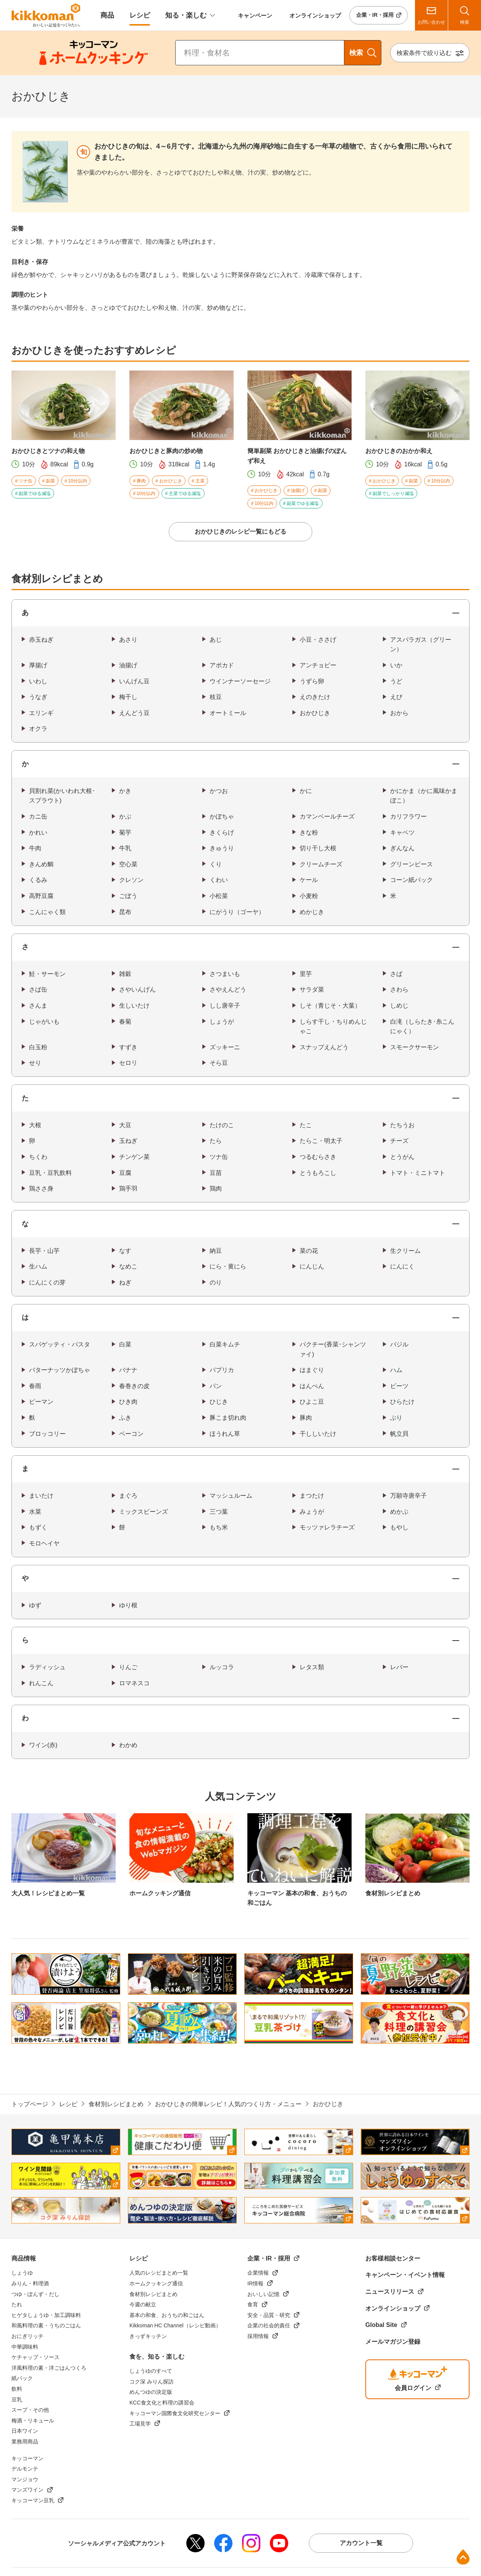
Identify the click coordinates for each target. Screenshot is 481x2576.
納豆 (216, 1251)
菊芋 (125, 832)
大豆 (125, 1125)
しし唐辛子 (225, 1005)
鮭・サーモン (47, 974)
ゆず (35, 1605)
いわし (38, 681)
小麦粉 (309, 896)
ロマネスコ (134, 1683)
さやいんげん (137, 989)
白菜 (125, 1344)
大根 (35, 1125)
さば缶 (38, 989)
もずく (38, 1527)
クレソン (131, 880)
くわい (219, 880)
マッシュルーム (231, 1495)
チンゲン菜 (134, 1157)
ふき (125, 1417)
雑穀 (125, 974)
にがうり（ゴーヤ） (237, 912)
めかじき (312, 912)
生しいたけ (134, 1005)
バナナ (128, 1370)
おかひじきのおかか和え (399, 451)
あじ (216, 639)
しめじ (399, 1005)
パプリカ (222, 1370)
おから (399, 713)
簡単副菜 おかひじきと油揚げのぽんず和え (297, 456)
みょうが (312, 1511)
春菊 (125, 1021)
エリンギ (41, 713)
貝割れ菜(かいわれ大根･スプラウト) (62, 796)
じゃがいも (44, 1021)
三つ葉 (219, 1511)
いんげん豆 (134, 681)
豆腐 (125, 1173)
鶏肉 (216, 1188)
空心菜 (128, 864)
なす (125, 1251)
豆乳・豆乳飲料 (50, 1173)
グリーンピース (411, 864)
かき (125, 791)
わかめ (128, 1745)
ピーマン (41, 1401)
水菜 (35, 1511)
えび (396, 697)
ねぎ (125, 1282)
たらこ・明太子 (321, 1141)
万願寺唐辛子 (408, 1495)
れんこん (41, 1683)
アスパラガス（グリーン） (420, 644)
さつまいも (225, 974)
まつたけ (312, 1495)
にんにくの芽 (47, 1282)
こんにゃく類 (47, 912)
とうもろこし (318, 1173)
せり (35, 1063)
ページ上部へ (463, 2557)
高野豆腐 (41, 896)
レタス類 (312, 1667)
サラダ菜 (312, 989)
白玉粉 (38, 1047)
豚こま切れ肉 (228, 1417)
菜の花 (309, 1251)
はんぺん (312, 1386)
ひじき (219, 1401)
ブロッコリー (47, 1433)
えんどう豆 (134, 713)
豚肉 (306, 1417)
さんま (38, 1005)
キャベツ (402, 832)
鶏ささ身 (41, 1188)
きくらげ (222, 832)
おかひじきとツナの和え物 (48, 451)
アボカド (222, 665)
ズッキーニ (225, 1047)
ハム (396, 1370)
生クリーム (405, 1251)
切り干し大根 (318, 848)
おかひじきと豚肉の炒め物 (166, 451)
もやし (399, 1527)
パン (216, 1386)
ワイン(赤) (43, 1745)
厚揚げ (38, 665)
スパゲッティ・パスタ (59, 1344)
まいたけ (41, 1495)
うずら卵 (312, 681)
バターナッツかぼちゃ (59, 1370)
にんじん (312, 1266)
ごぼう (128, 896)
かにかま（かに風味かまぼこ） (423, 796)
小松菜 (219, 896)
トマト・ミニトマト (417, 1173)
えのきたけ (315, 697)
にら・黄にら (228, 1266)
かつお (219, 791)
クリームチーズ (321, 864)
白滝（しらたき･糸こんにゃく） (422, 1026)
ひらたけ (402, 1401)
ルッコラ (222, 1667)
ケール (309, 880)
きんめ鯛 (41, 864)
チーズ (399, 1141)
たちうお (402, 1125)
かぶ (125, 816)
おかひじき (315, 713)
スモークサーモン (414, 1047)
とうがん (402, 1157)
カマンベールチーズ (327, 816)
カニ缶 (38, 816)
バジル (399, 1344)
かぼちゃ (222, 816)
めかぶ (399, 1511)
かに (306, 791)
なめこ (128, 1266)
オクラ (38, 728)
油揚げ (128, 665)
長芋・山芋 (44, 1251)
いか (396, 665)
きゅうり (222, 848)
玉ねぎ (128, 1141)
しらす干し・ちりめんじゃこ (333, 1026)
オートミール (228, 713)
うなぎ (38, 697)
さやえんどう (228, 989)
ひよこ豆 (312, 1401)
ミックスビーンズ (143, 1511)
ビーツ (399, 1386)
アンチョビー (318, 665)
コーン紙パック (411, 880)
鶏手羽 (128, 1188)
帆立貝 (399, 1433)
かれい (38, 832)
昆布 (125, 912)
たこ (306, 1125)
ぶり (396, 1417)
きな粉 (309, 832)
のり (216, 1282)
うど (396, 681)
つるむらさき (318, 1157)
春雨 (35, 1386)
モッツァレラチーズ (327, 1527)
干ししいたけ (318, 1433)
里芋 (306, 974)
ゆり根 (128, 1605)
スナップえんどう (324, 1047)
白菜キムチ (225, 1344)
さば (396, 974)
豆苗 (216, 1173)
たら (216, 1141)
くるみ (38, 880)
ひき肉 (128, 1401)
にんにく (402, 1266)
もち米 (219, 1527)
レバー (399, 1667)
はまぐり (312, 1370)
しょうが (222, 1021)
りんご (128, 1667)
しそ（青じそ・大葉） (330, 1005)
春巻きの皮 (134, 1386)
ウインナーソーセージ (240, 681)
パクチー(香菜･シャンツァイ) (333, 1349)
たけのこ (222, 1125)
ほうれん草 (225, 1433)
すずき (128, 1047)
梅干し (128, 697)
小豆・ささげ (318, 639)
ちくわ (38, 1157)
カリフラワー (408, 816)
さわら (399, 989)
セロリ (128, 1063)
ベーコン (131, 1433)
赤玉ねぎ (41, 639)
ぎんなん (402, 848)
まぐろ (128, 1495)
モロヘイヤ (44, 1543)
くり (216, 864)
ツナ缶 (219, 1157)
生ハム (38, 1266)
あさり (128, 639)
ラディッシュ (47, 1667)
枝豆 (216, 697)
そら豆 (219, 1063)
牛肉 (35, 848)
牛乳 (125, 848)
